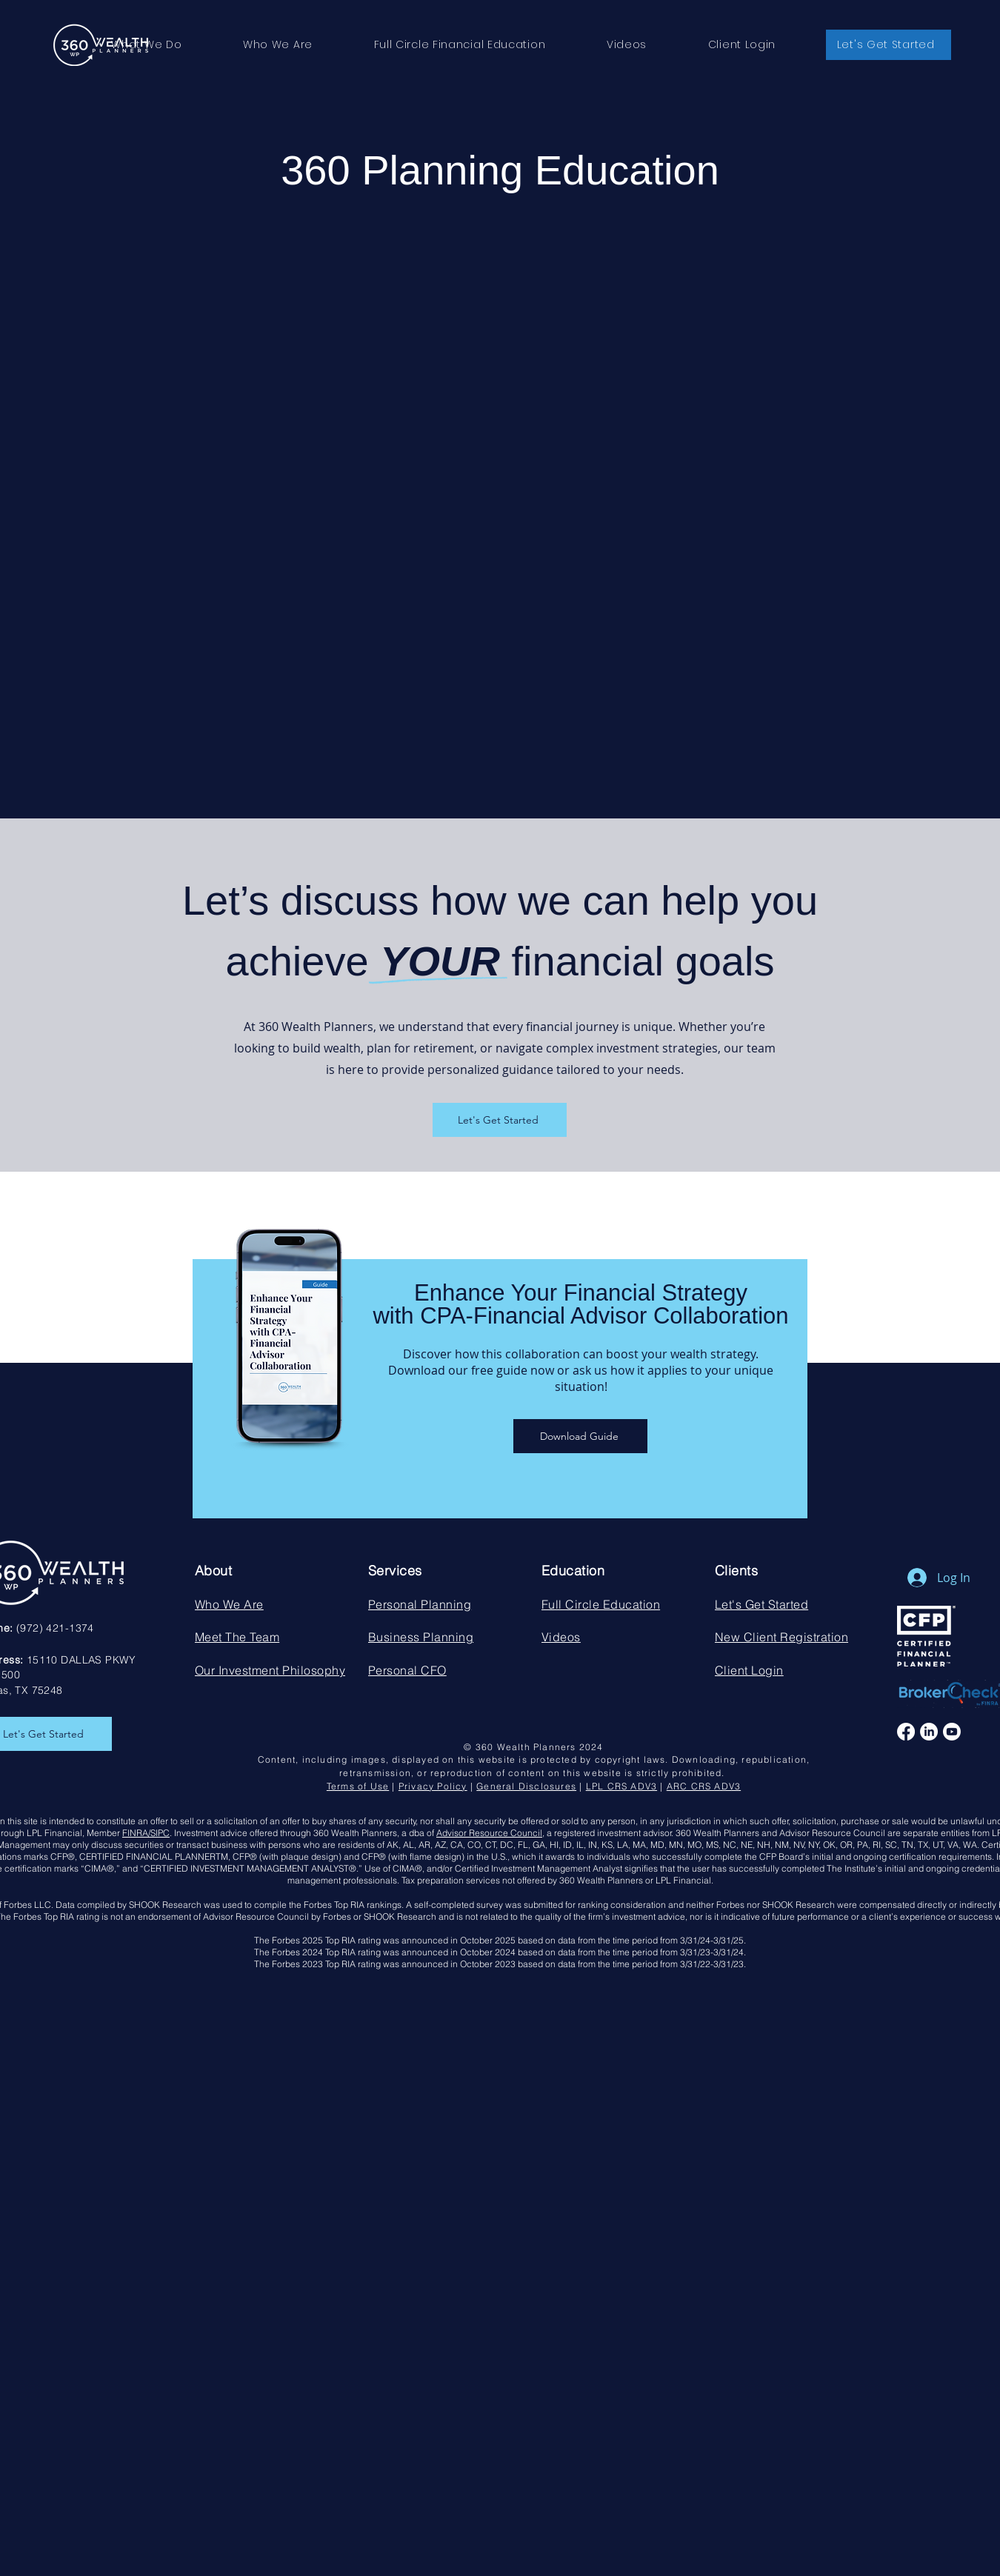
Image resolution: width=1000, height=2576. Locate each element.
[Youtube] (952, 1732)
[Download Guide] (580, 1436)
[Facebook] (906, 1732)
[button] (147, 45)
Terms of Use (358, 1786)
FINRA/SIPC (146, 1832)
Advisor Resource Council (489, 1832)
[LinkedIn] (929, 1732)
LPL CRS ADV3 (621, 1786)
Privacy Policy (433, 1786)
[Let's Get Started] (500, 1120)
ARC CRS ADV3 (704, 1786)
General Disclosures (526, 1786)
